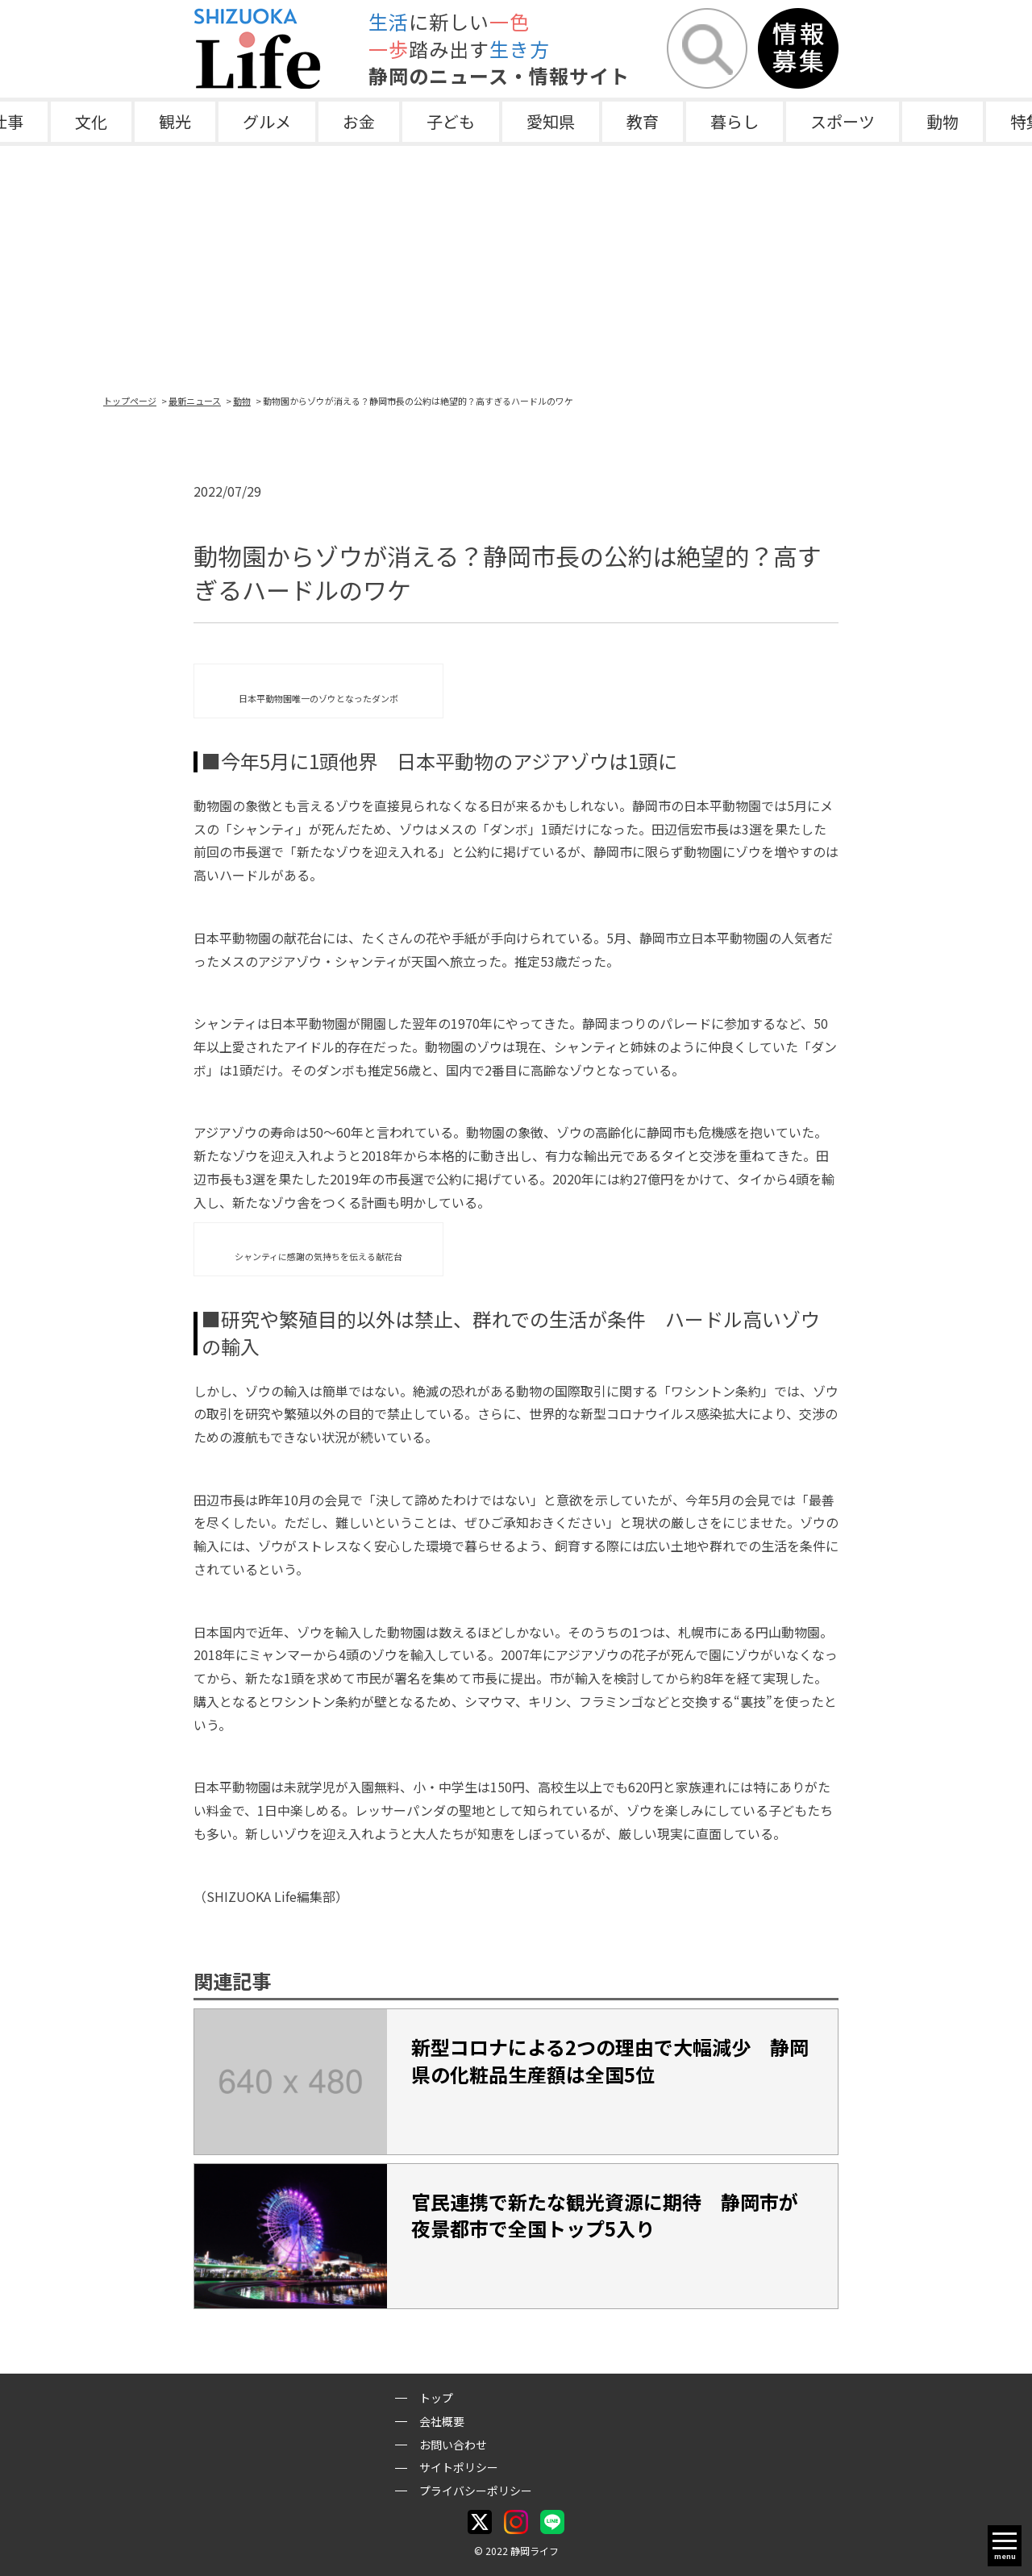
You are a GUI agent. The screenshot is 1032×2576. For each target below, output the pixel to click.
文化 (91, 121)
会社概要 (441, 2421)
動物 (942, 121)
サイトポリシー (458, 2467)
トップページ (129, 400)
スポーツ (842, 121)
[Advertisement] (516, 267)
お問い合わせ (453, 2445)
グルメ (267, 121)
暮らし (734, 121)
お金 (359, 121)
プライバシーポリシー (475, 2490)
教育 (642, 121)
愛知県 (550, 121)
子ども (451, 121)
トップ (436, 2398)
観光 (175, 121)
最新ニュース (195, 400)
